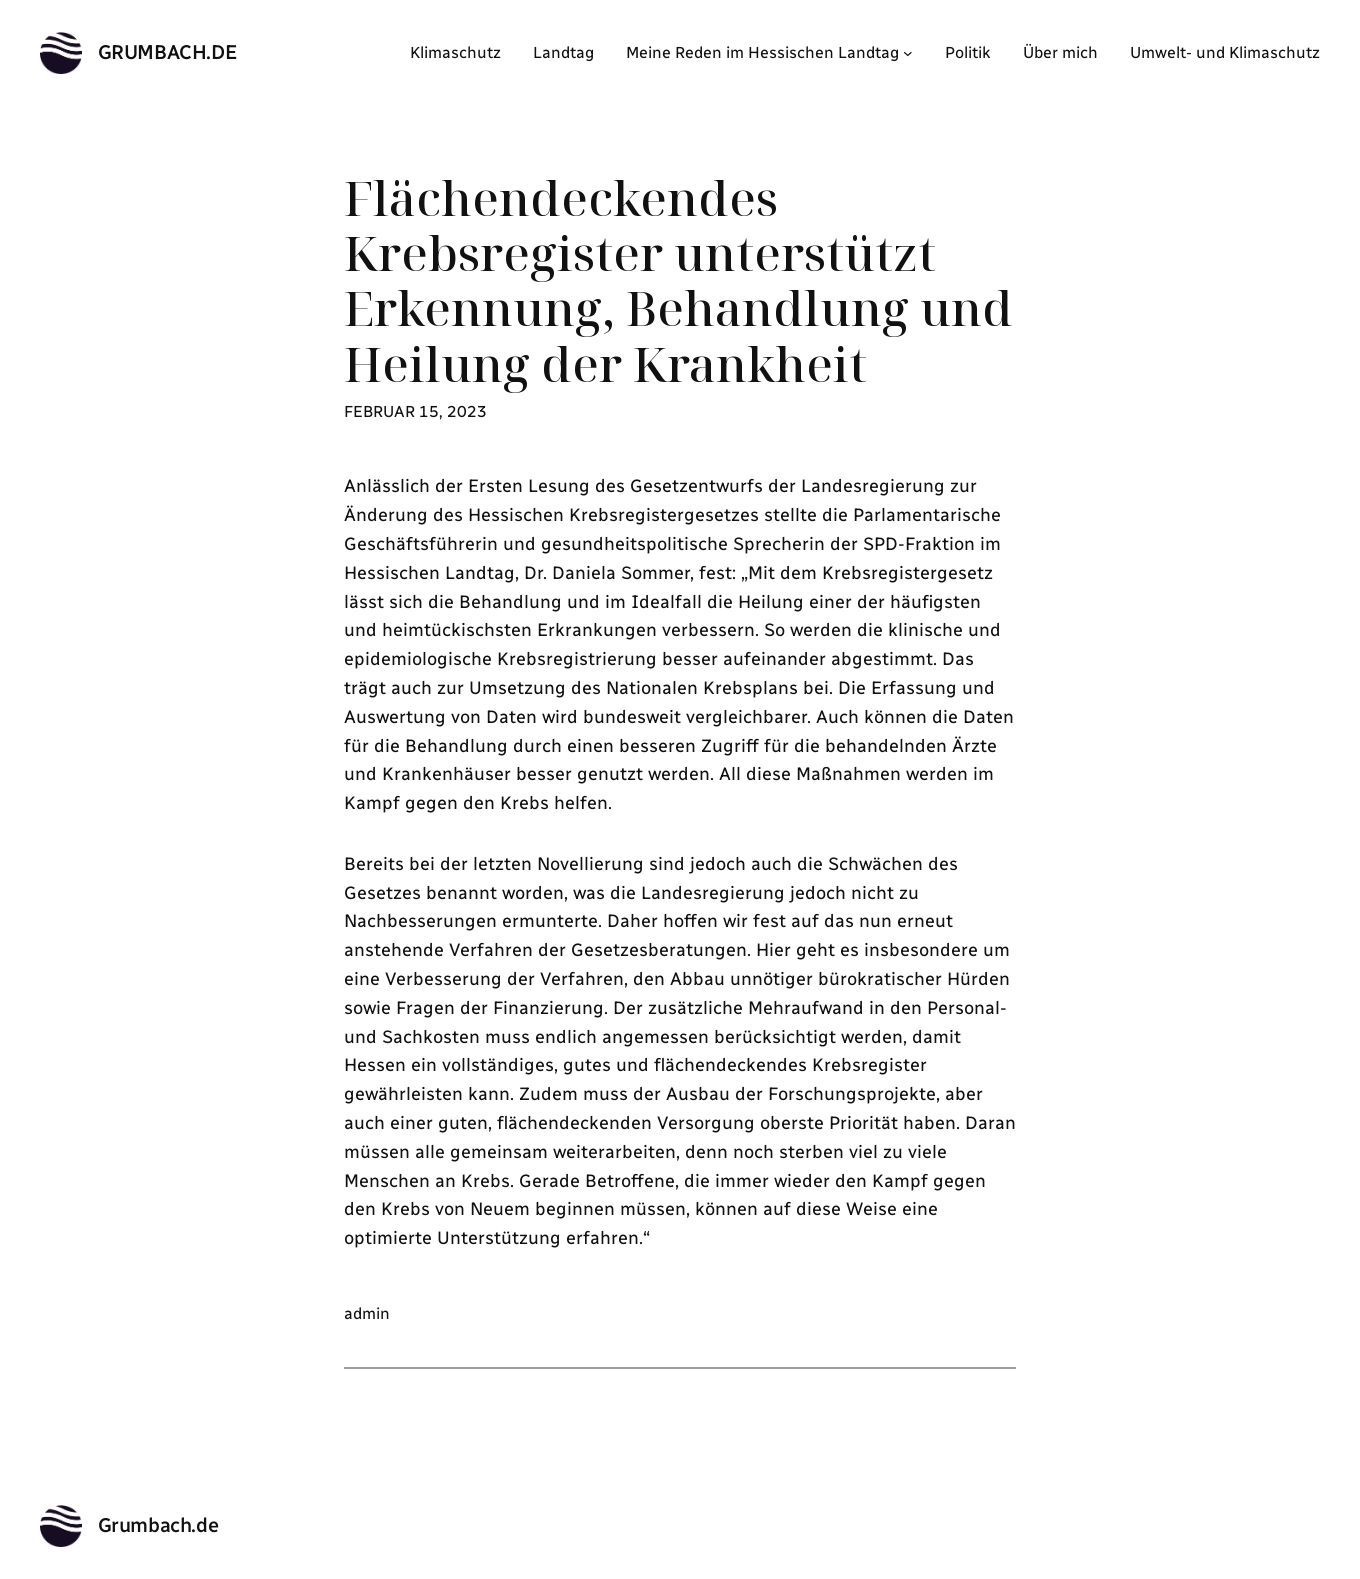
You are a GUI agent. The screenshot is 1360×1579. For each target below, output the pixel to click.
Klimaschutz (455, 52)
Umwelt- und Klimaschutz (1225, 52)
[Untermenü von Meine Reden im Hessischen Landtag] (908, 53)
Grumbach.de (168, 52)
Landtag (563, 52)
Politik (968, 52)
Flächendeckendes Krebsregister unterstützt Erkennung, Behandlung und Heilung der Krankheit (678, 280)
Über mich (1060, 52)
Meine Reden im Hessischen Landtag (762, 52)
